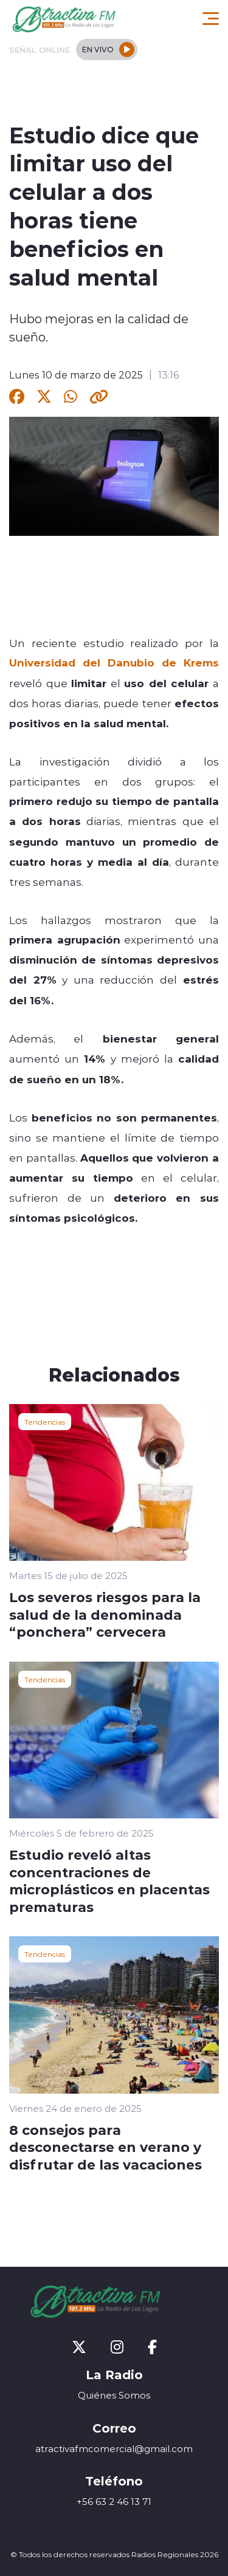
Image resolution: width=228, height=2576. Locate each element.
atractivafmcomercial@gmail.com (114, 2448)
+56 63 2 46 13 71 (114, 2501)
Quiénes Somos (114, 2395)
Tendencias (44, 1422)
